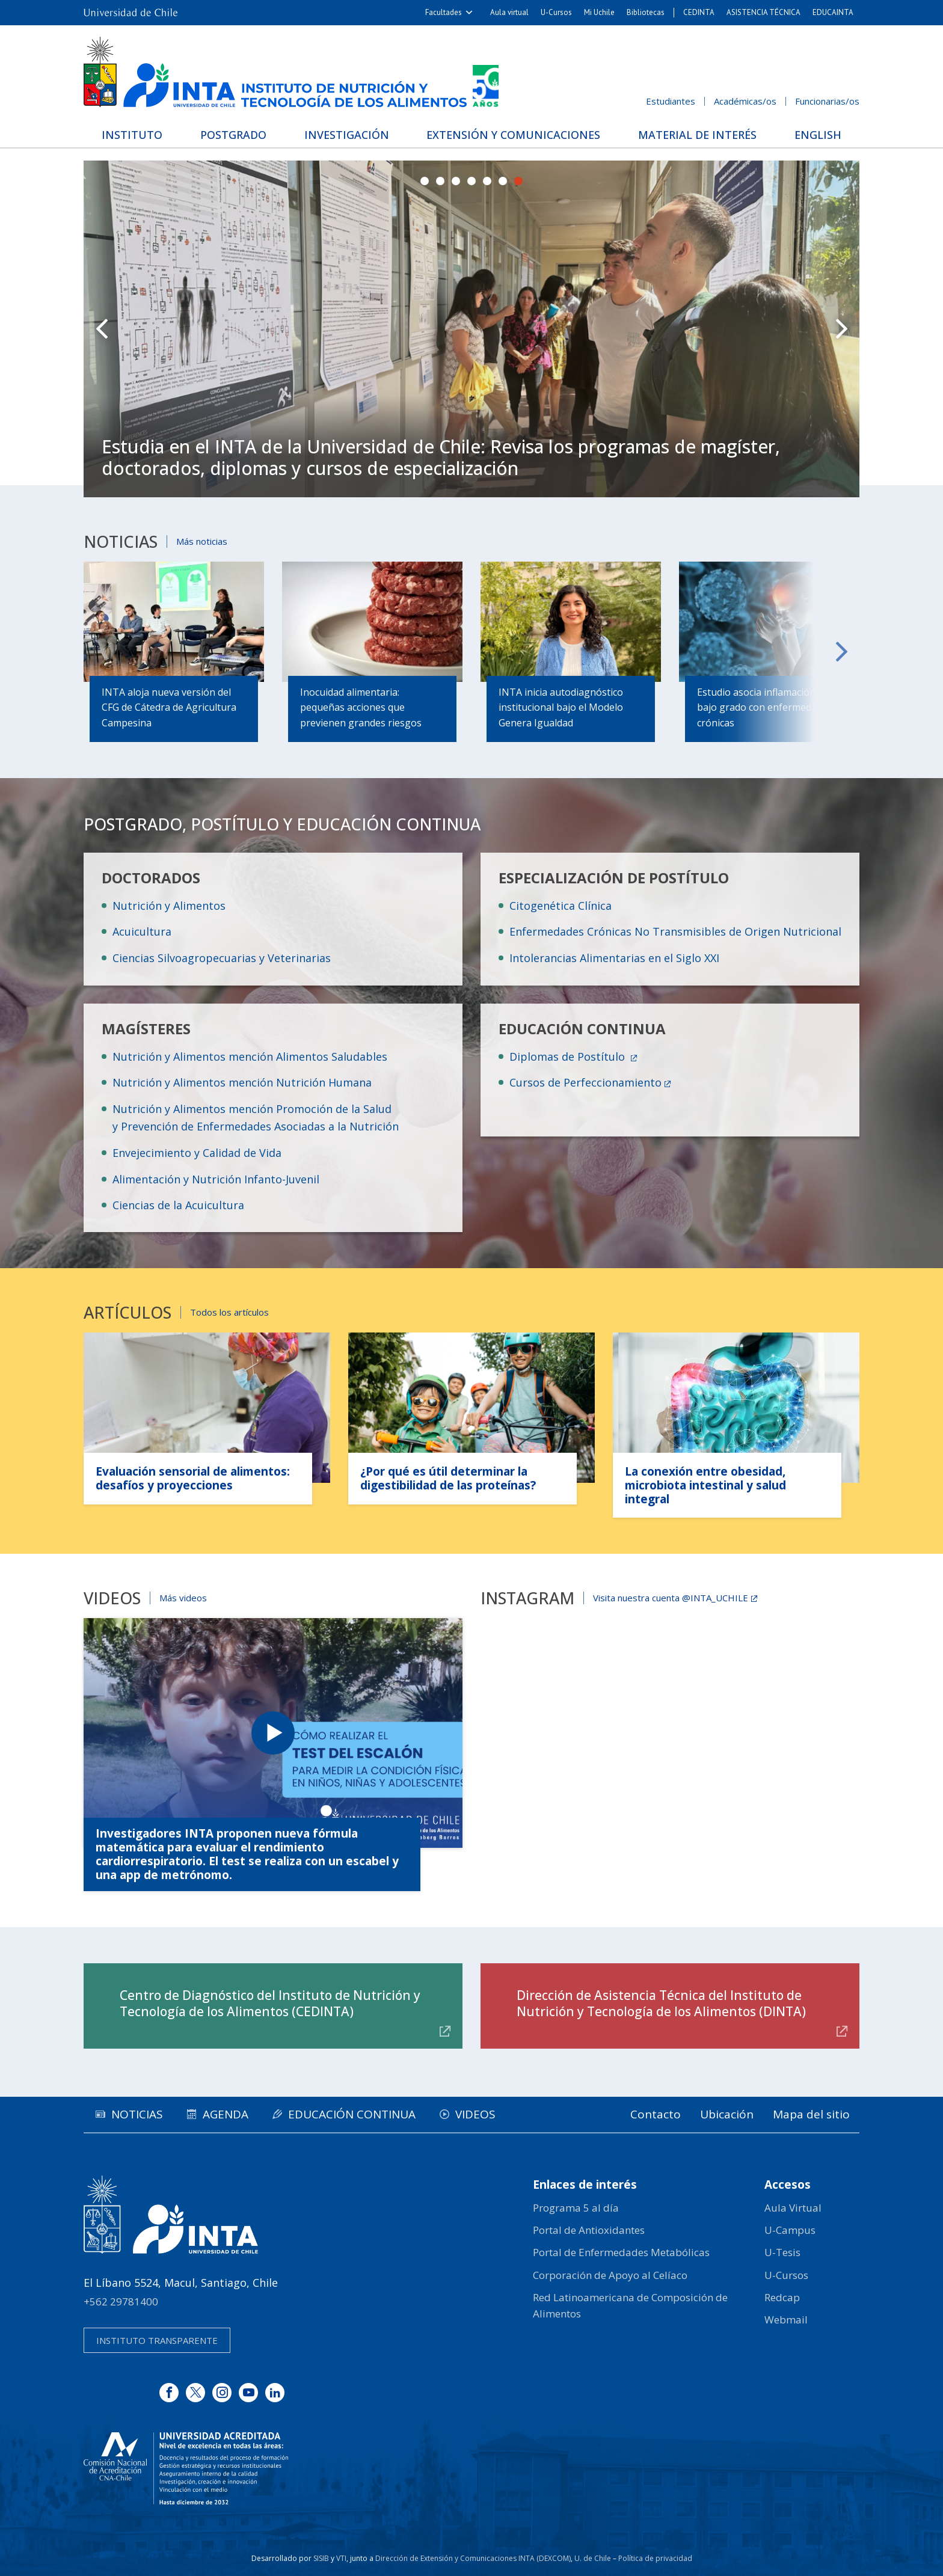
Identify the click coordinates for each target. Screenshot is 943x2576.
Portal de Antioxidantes (589, 2230)
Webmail (786, 2319)
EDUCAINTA (832, 12)
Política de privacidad (655, 2558)
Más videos (183, 1598)
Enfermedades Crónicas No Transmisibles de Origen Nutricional (675, 931)
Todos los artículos (229, 1312)
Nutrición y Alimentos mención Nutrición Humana (242, 1082)
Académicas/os (745, 101)
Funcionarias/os (827, 101)
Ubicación (727, 2114)
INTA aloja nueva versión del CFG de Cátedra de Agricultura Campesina (169, 707)
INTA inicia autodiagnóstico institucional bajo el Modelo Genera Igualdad (561, 707)
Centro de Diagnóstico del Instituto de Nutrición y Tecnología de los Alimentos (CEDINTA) (270, 2003)
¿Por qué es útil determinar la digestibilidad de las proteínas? (448, 1478)
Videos (475, 2114)
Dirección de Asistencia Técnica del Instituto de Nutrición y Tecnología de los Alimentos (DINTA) (661, 2003)
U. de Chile (592, 2558)
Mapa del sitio (811, 2114)
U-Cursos (556, 12)
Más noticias (201, 541)
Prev (102, 329)
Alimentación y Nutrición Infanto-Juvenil (215, 1179)
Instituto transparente (157, 2340)
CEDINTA (698, 12)
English (817, 134)
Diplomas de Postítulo (568, 1056)
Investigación (346, 134)
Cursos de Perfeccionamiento (585, 1082)
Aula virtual (509, 12)
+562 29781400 (121, 2301)
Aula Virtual (793, 2208)
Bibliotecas (646, 12)
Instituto (132, 134)
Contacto (655, 2114)
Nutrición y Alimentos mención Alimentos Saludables (249, 1056)
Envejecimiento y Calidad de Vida (196, 1152)
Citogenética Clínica (560, 905)
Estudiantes (670, 101)
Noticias (137, 2114)
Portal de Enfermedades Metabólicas (621, 2252)
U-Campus (790, 2230)
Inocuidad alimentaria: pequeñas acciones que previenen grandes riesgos (361, 707)
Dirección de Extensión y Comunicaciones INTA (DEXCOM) (473, 2558)
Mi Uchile (599, 12)
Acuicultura (141, 931)
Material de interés (697, 134)
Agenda (225, 2114)
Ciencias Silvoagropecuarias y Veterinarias (221, 958)
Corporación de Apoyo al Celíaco (610, 2275)
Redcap (782, 2297)
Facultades (443, 12)
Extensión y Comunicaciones (513, 134)
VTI (341, 2558)
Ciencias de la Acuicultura (178, 1205)
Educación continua (352, 2114)
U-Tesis (782, 2252)
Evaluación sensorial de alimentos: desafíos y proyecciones (193, 1478)
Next (841, 329)
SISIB (321, 2558)
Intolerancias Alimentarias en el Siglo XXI (614, 958)
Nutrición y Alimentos (169, 905)
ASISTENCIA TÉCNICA (763, 12)
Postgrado (233, 134)
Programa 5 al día (576, 2208)
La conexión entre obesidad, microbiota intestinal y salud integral (705, 1485)
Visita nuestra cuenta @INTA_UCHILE (670, 1598)
